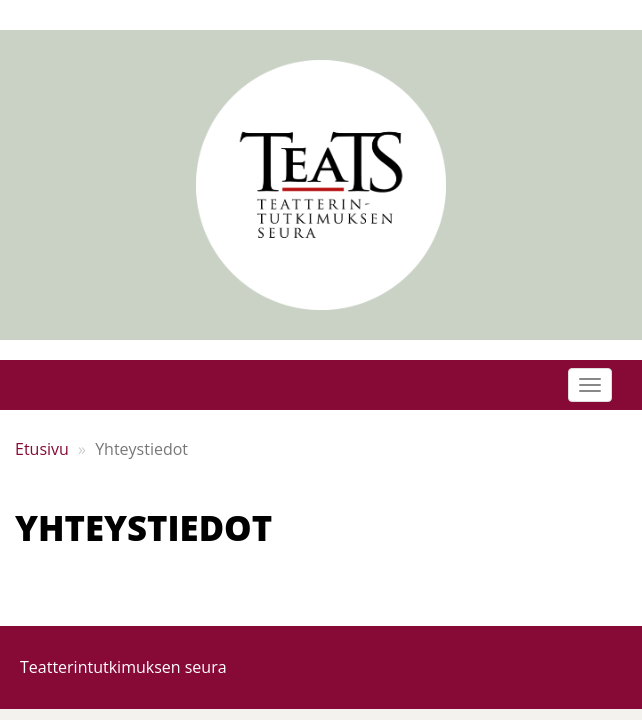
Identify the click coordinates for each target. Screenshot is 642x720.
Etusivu (42, 449)
